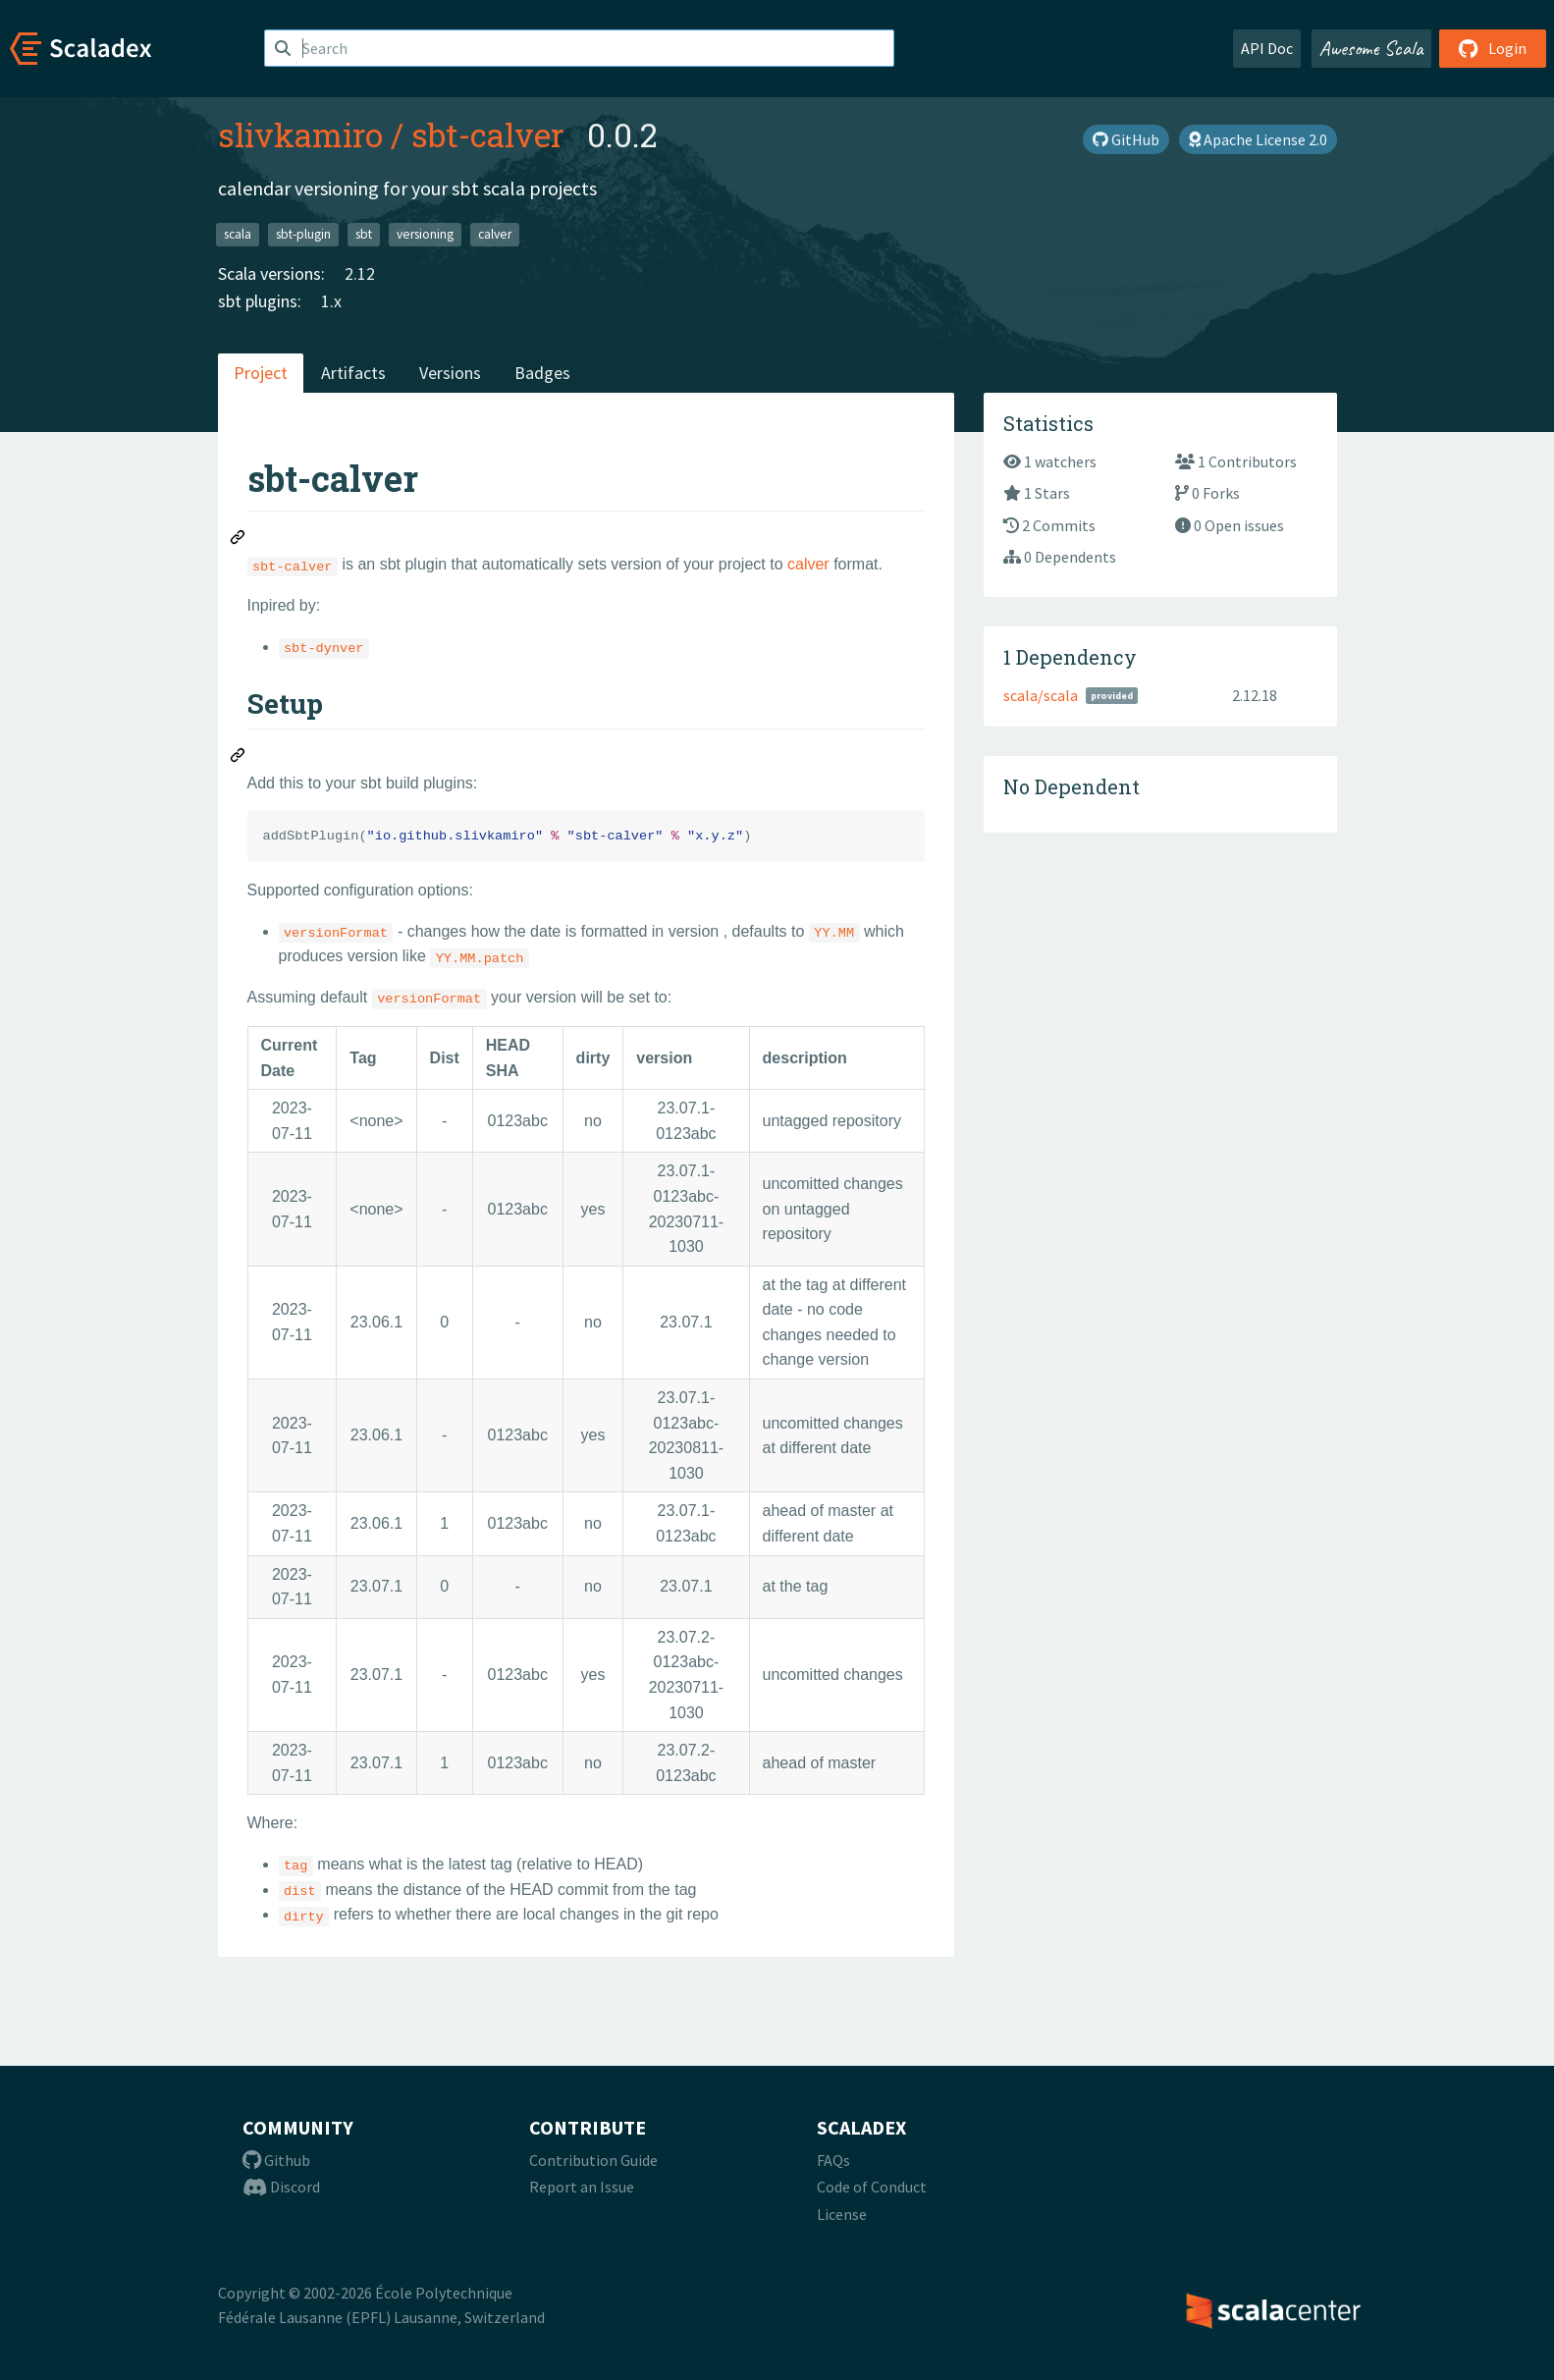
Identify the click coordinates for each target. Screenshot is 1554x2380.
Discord (281, 2186)
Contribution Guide (593, 2160)
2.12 (360, 273)
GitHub (1126, 139)
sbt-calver (487, 134)
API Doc (1267, 48)
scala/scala (1040, 695)
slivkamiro (300, 134)
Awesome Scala (1371, 48)
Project (261, 372)
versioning (425, 234)
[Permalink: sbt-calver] (238, 540)
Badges (542, 372)
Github (276, 2160)
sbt (363, 234)
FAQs (833, 2160)
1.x (331, 301)
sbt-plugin (303, 234)
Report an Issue (581, 2186)
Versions (450, 372)
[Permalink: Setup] (238, 758)
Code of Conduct (872, 2186)
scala (237, 234)
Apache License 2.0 (1258, 139)
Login (1493, 48)
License (842, 2214)
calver (494, 234)
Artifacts (353, 372)
